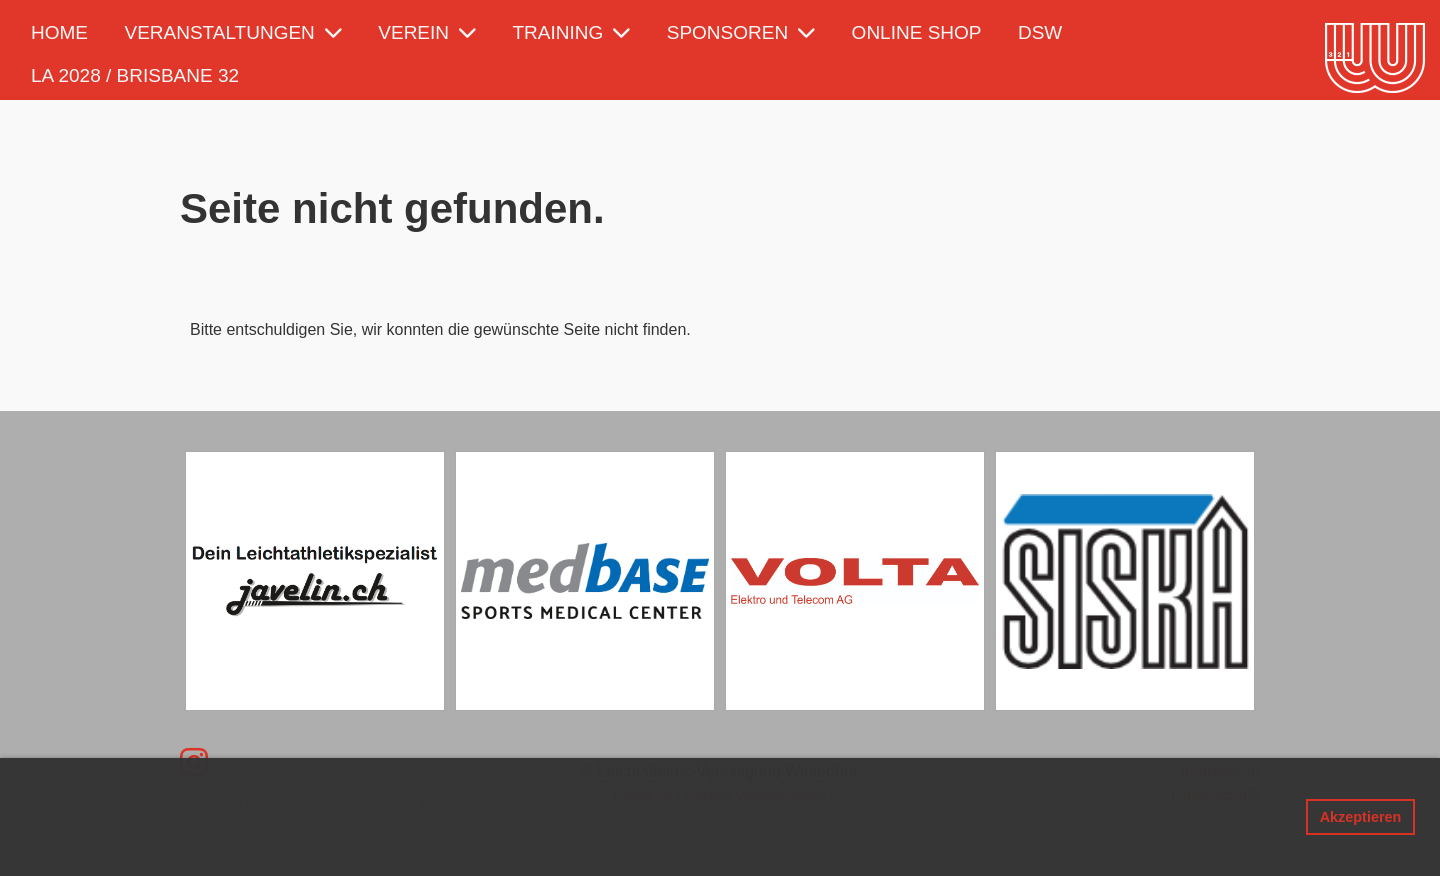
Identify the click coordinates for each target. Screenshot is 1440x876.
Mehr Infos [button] (61, 848)
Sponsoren (741, 32)
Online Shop (917, 32)
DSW (1040, 32)
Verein (427, 32)
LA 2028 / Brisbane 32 (135, 75)
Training (572, 32)
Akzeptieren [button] (1361, 817)
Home (59, 32)
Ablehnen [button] (1253, 817)
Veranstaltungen (232, 32)
